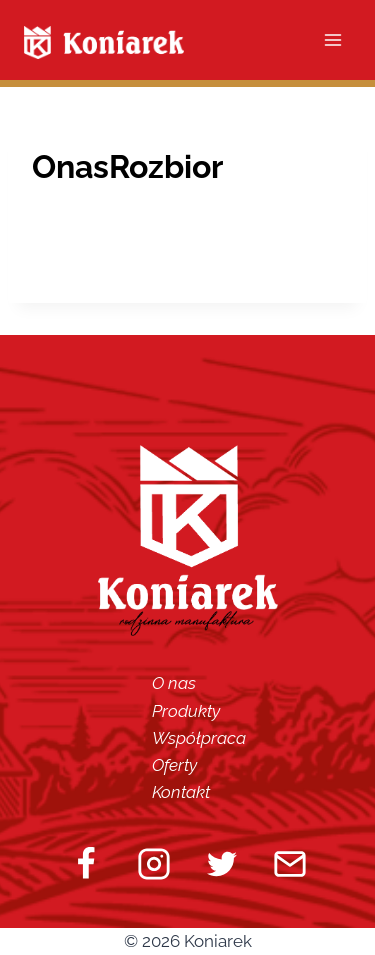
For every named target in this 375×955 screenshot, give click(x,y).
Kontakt (181, 792)
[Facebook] (86, 864)
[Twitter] (222, 864)
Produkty (186, 711)
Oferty (174, 765)
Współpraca (199, 738)
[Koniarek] (104, 42)
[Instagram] (154, 864)
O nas (174, 683)
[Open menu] (332, 39)
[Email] (290, 864)
